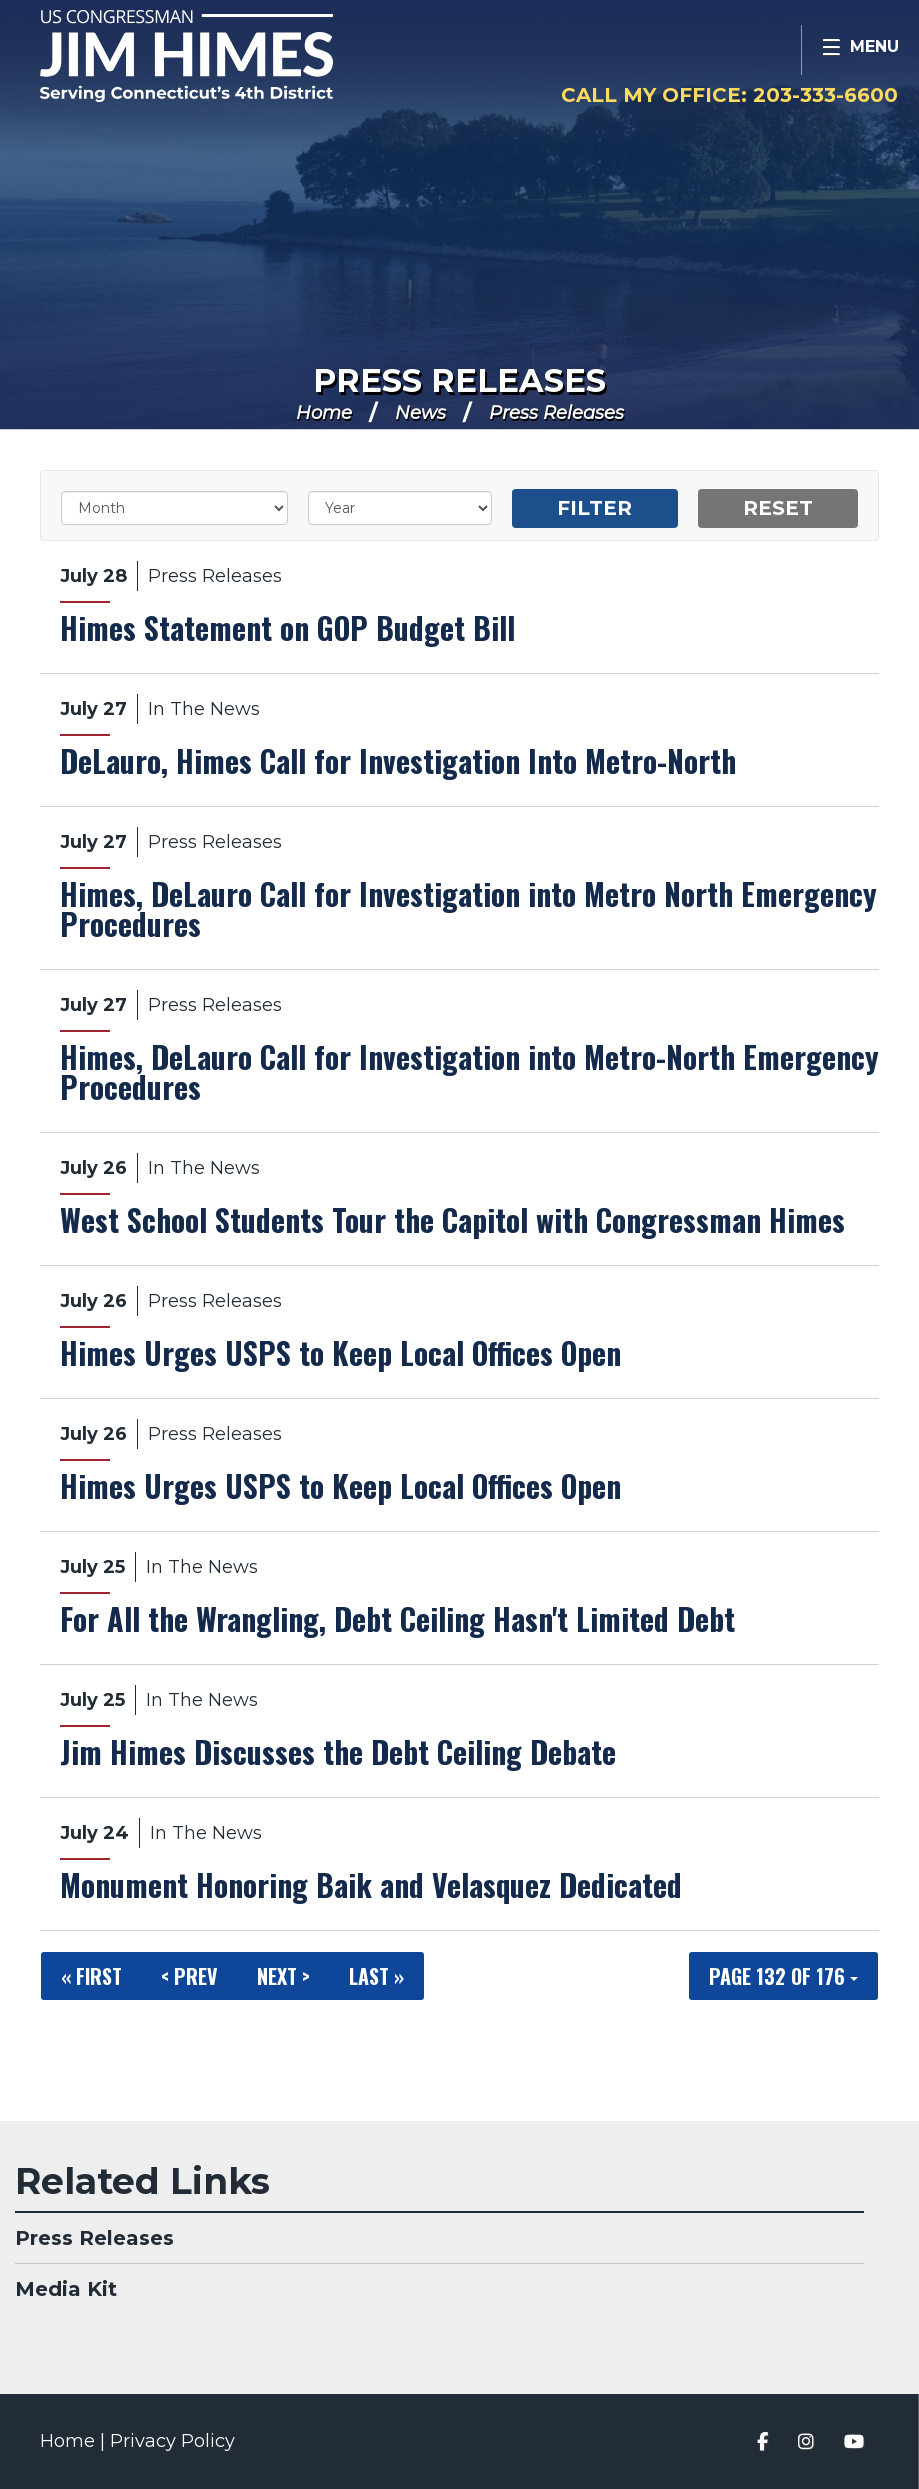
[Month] (174, 508)
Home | (75, 2441)
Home (324, 413)
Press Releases (459, 380)
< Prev (189, 1976)
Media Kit (66, 2289)
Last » (376, 1976)
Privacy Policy (172, 2441)
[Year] (400, 508)
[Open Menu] (860, 50)
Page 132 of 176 (783, 1976)
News (420, 413)
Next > (283, 1976)
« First (91, 1976)
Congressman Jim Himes (225, 56)
